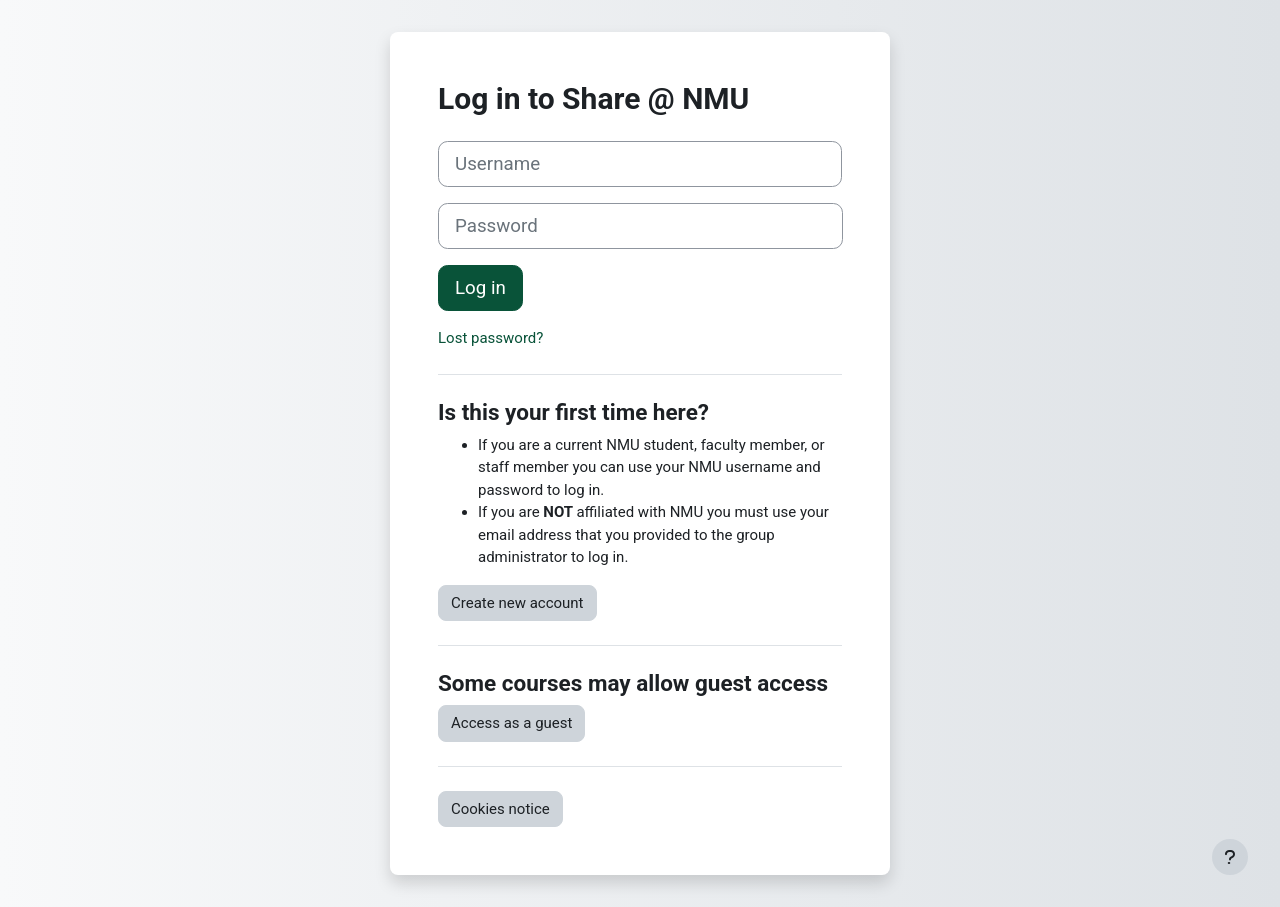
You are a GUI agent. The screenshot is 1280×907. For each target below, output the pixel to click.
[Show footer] (1230, 857)
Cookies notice (500, 809)
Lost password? (490, 338)
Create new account (517, 603)
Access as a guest (511, 723)
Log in (480, 288)
